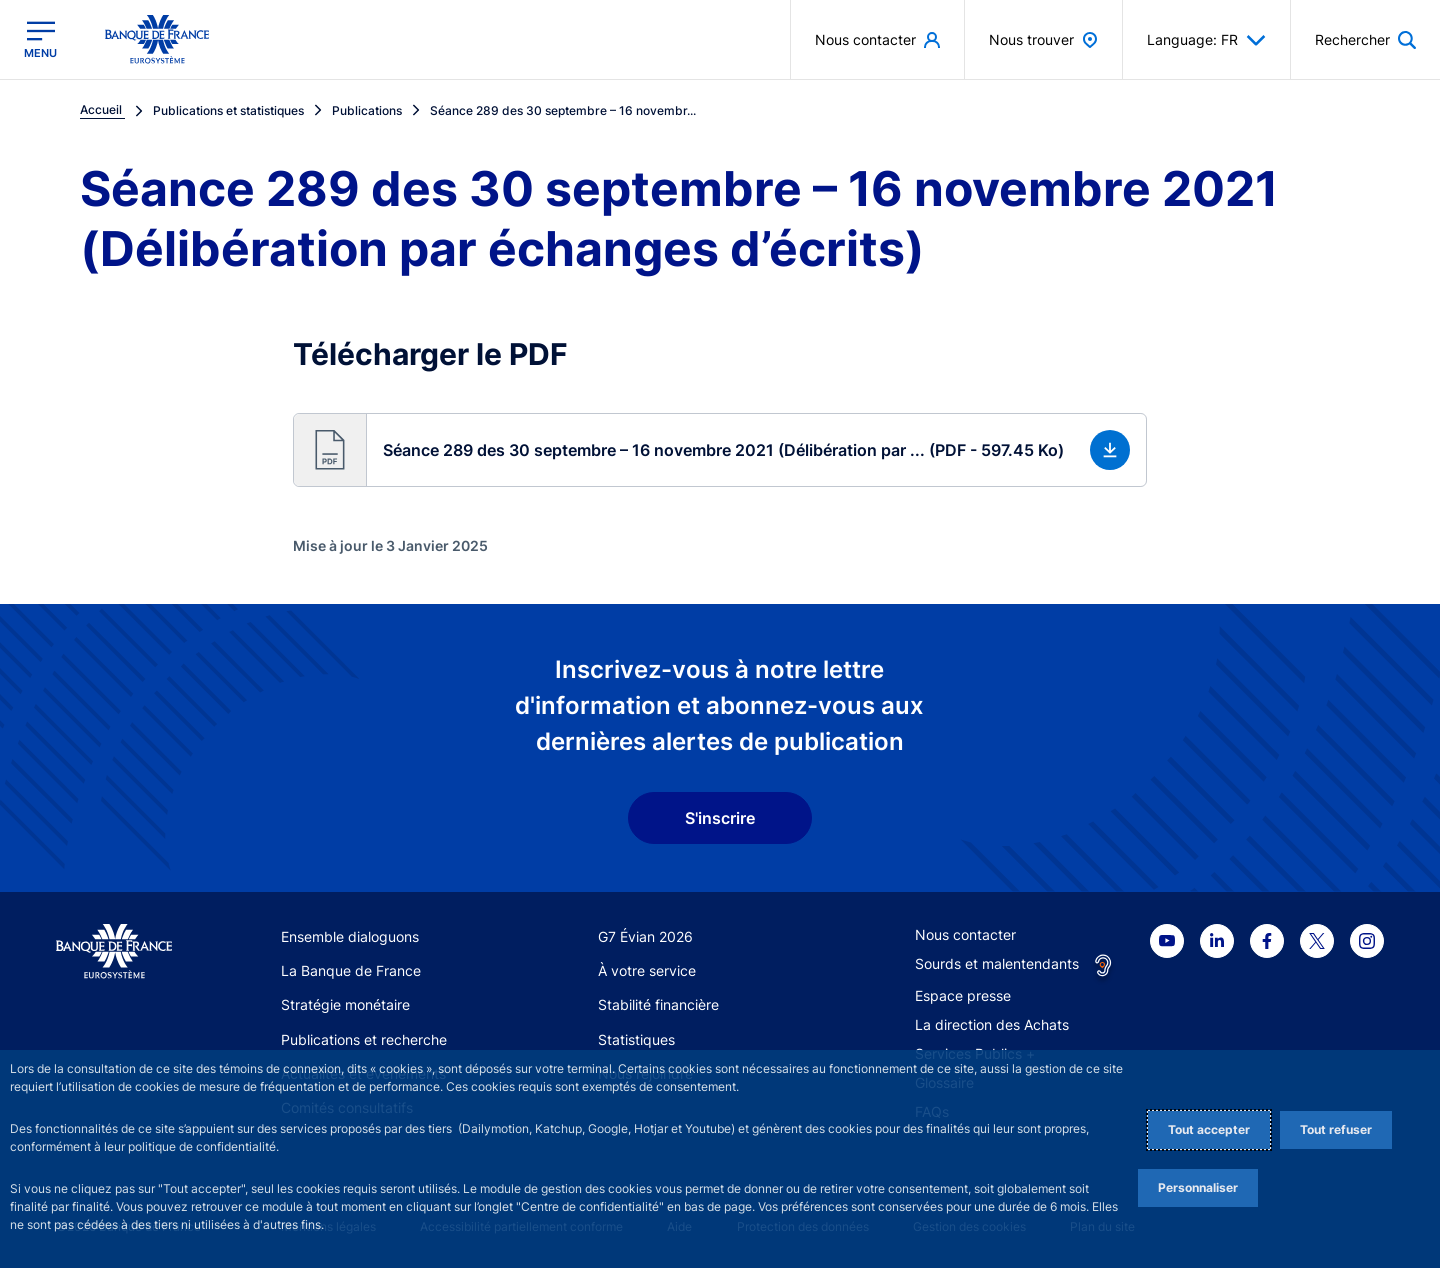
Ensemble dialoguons (350, 936)
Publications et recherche (364, 1039)
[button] (719, 450)
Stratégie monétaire (345, 1004)
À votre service (647, 970)
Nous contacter (965, 934)
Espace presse (963, 995)
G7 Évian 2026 (645, 936)
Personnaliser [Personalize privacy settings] (1198, 1187)
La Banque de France (351, 970)
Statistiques (636, 1039)
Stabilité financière (658, 1004)
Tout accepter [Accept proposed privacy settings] (1209, 1129)
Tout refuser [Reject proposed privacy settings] (1336, 1129)
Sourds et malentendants (997, 963)
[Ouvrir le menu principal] (40, 39)
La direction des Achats (992, 1024)
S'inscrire (720, 818)
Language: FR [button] (1206, 40)
